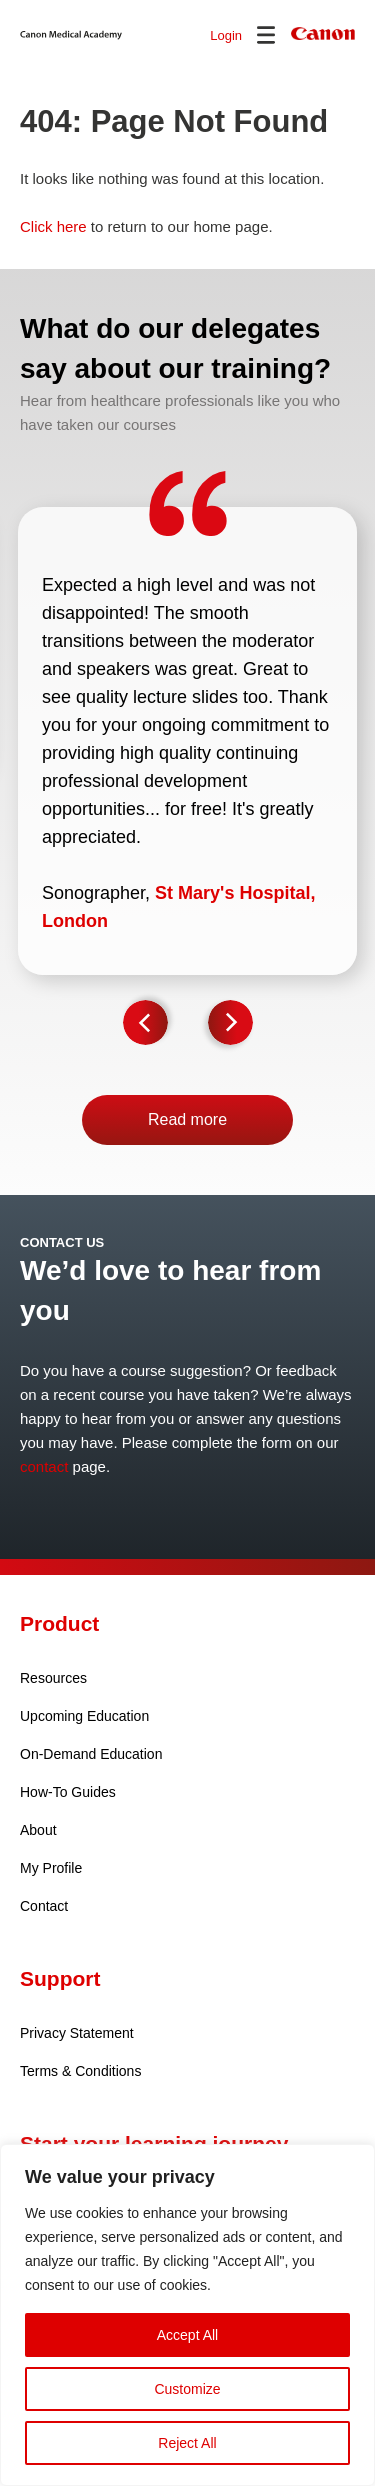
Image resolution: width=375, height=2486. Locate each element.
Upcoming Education (84, 1716)
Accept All (187, 2335)
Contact (44, 1906)
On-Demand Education (91, 1754)
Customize (187, 2389)
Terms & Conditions (80, 2071)
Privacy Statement (77, 2033)
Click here (53, 226)
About (38, 1830)
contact (44, 1466)
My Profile (51, 1868)
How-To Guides (68, 1792)
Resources (53, 1678)
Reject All (187, 2443)
